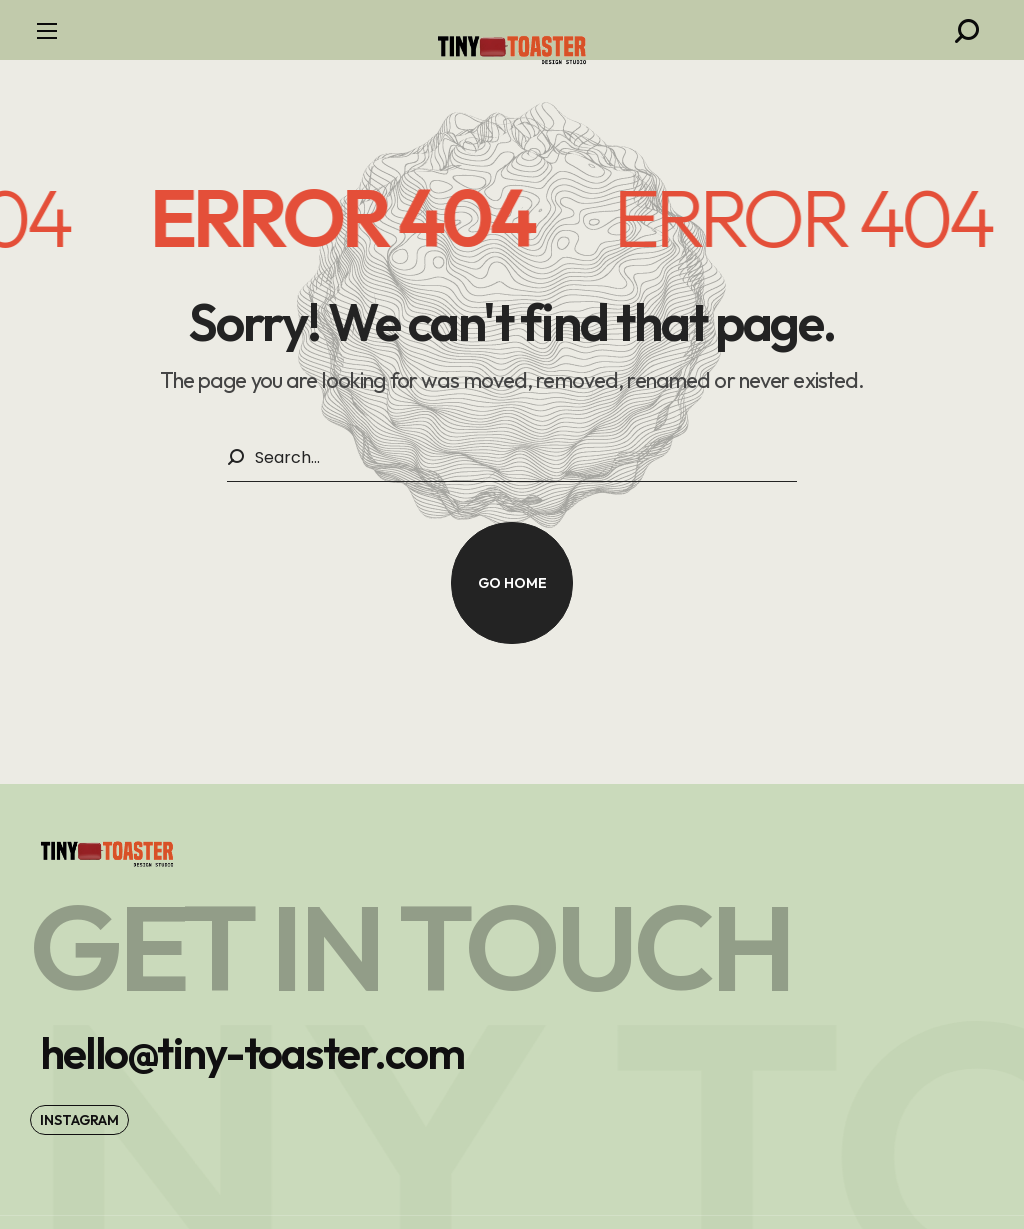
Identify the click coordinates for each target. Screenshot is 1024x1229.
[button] (967, 31)
